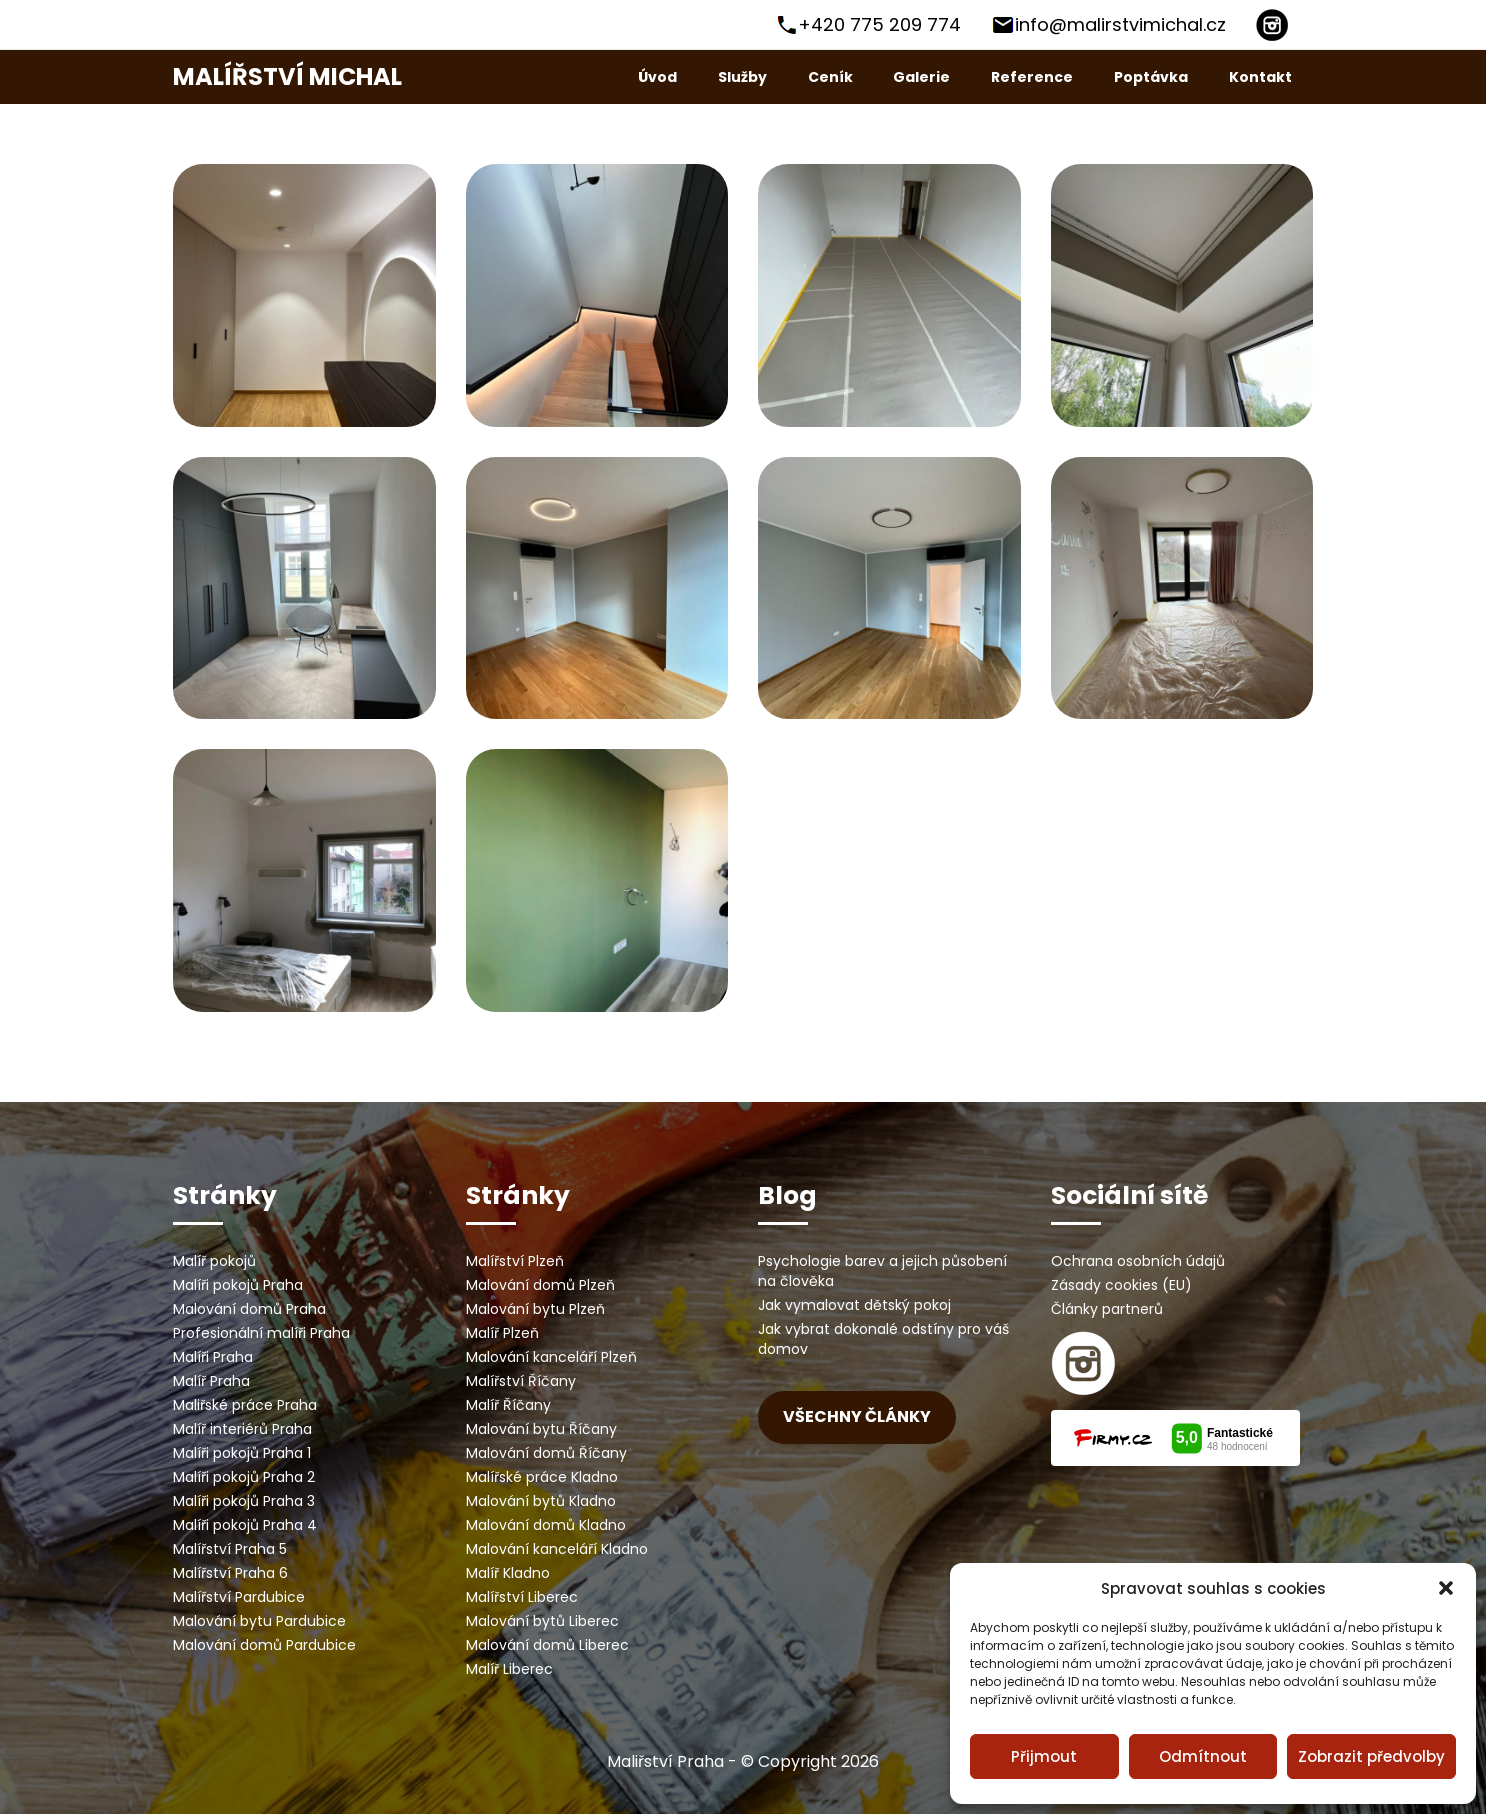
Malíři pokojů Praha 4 (245, 1525)
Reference (1032, 77)
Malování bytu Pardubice (259, 1621)
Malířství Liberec (522, 1597)
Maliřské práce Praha (245, 1405)
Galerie (921, 77)
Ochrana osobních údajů (1138, 1261)
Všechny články (857, 1416)
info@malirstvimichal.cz (1120, 24)
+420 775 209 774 (879, 24)
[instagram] (1083, 1363)
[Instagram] (1272, 25)
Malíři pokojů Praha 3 (244, 1501)
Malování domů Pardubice (264, 1645)
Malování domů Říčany (546, 1453)
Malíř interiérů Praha (242, 1429)
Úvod (657, 77)
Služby (742, 77)
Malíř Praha (211, 1381)
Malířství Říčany (521, 1381)
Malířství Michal (287, 76)
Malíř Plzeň (502, 1333)
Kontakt (1260, 77)
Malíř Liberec (509, 1669)
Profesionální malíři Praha (261, 1333)
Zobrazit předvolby (1371, 1756)
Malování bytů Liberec (542, 1621)
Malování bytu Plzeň (535, 1309)
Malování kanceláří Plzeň (551, 1357)
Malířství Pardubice (239, 1597)
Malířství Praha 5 (230, 1549)
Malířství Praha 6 (230, 1573)
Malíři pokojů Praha (238, 1285)
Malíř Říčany (508, 1405)
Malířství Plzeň (515, 1261)
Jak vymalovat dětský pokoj (854, 1305)
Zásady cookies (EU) (1121, 1285)
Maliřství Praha (665, 1761)
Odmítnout (1203, 1756)
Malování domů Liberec (547, 1645)
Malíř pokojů (214, 1261)
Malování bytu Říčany (541, 1429)
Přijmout (1044, 1756)
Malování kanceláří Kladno (557, 1549)
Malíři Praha (213, 1357)
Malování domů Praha (249, 1309)
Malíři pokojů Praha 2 (244, 1477)
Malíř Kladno (508, 1573)
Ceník (830, 77)
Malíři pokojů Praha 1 (242, 1453)
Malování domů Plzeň (540, 1285)
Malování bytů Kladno (541, 1501)
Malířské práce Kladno (542, 1477)
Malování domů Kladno (546, 1525)
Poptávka (1151, 77)
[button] (1446, 1588)
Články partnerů (1107, 1309)
